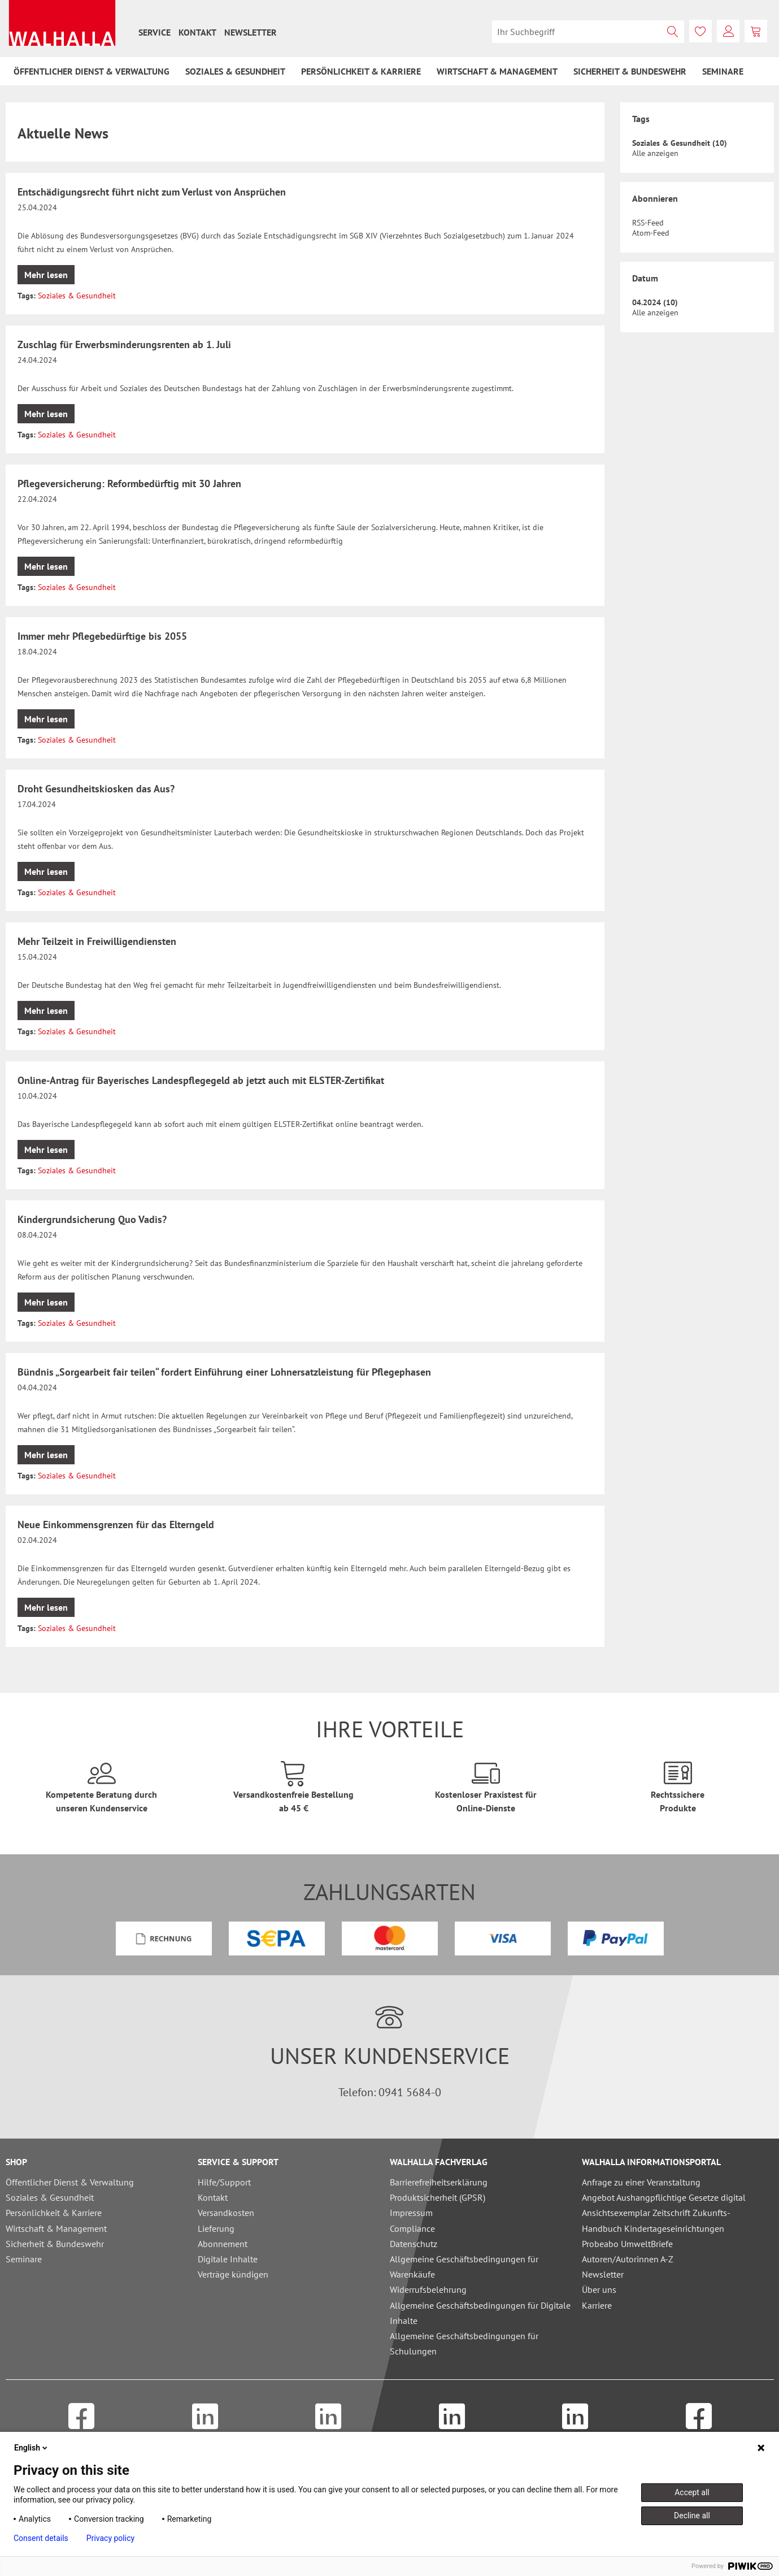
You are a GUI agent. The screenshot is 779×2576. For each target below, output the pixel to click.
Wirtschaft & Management (56, 2228)
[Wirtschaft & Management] (497, 71)
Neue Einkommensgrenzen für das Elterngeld (116, 1524)
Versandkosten (226, 2212)
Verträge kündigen (233, 2274)
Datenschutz (413, 2243)
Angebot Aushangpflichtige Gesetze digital (664, 2197)
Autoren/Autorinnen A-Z (627, 2259)
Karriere (597, 2305)
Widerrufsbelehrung (428, 2289)
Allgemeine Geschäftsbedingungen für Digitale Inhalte (480, 2313)
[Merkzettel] (700, 31)
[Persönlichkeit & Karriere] (361, 71)
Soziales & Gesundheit (77, 295)
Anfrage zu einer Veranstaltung (641, 2182)
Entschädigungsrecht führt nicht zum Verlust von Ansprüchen (152, 191)
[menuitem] (154, 32)
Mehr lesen (46, 274)
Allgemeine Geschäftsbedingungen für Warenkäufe (464, 2266)
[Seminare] (722, 71)
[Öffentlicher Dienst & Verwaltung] (91, 71)
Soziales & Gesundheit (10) (679, 143)
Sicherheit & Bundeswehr (55, 2243)
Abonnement (222, 2243)
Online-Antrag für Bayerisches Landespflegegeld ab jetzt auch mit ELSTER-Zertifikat (201, 1080)
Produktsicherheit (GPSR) (437, 2197)
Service (154, 32)
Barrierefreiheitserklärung (439, 2182)
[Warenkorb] (756, 31)
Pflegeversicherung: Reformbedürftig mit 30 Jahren (129, 483)
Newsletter (250, 32)
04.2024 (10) (655, 302)
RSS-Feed (648, 223)
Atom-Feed (650, 233)
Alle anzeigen (655, 153)
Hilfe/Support (224, 2182)
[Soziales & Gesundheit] (235, 71)
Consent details (41, 2538)
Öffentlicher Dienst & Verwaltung (70, 2182)
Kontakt (197, 32)
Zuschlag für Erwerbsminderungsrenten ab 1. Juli (124, 344)
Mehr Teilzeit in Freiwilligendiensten (97, 941)
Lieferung (216, 2228)
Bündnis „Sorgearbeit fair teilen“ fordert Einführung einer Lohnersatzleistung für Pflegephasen (224, 1371)
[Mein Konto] (728, 31)
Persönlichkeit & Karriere (54, 2212)
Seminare (24, 2259)
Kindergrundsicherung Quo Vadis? (92, 1219)
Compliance (412, 2228)
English (31, 2447)
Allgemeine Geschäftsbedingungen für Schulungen (464, 2343)
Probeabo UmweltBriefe (627, 2243)
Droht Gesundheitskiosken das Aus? (96, 788)
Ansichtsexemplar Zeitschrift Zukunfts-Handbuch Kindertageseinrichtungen (656, 2220)
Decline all (692, 2515)
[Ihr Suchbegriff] (588, 31)
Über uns (599, 2289)
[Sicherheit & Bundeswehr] (629, 71)
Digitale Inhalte (228, 2259)
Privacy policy (110, 2538)
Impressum (411, 2212)
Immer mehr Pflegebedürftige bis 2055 (102, 636)
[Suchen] (673, 31)
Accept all (692, 2492)
